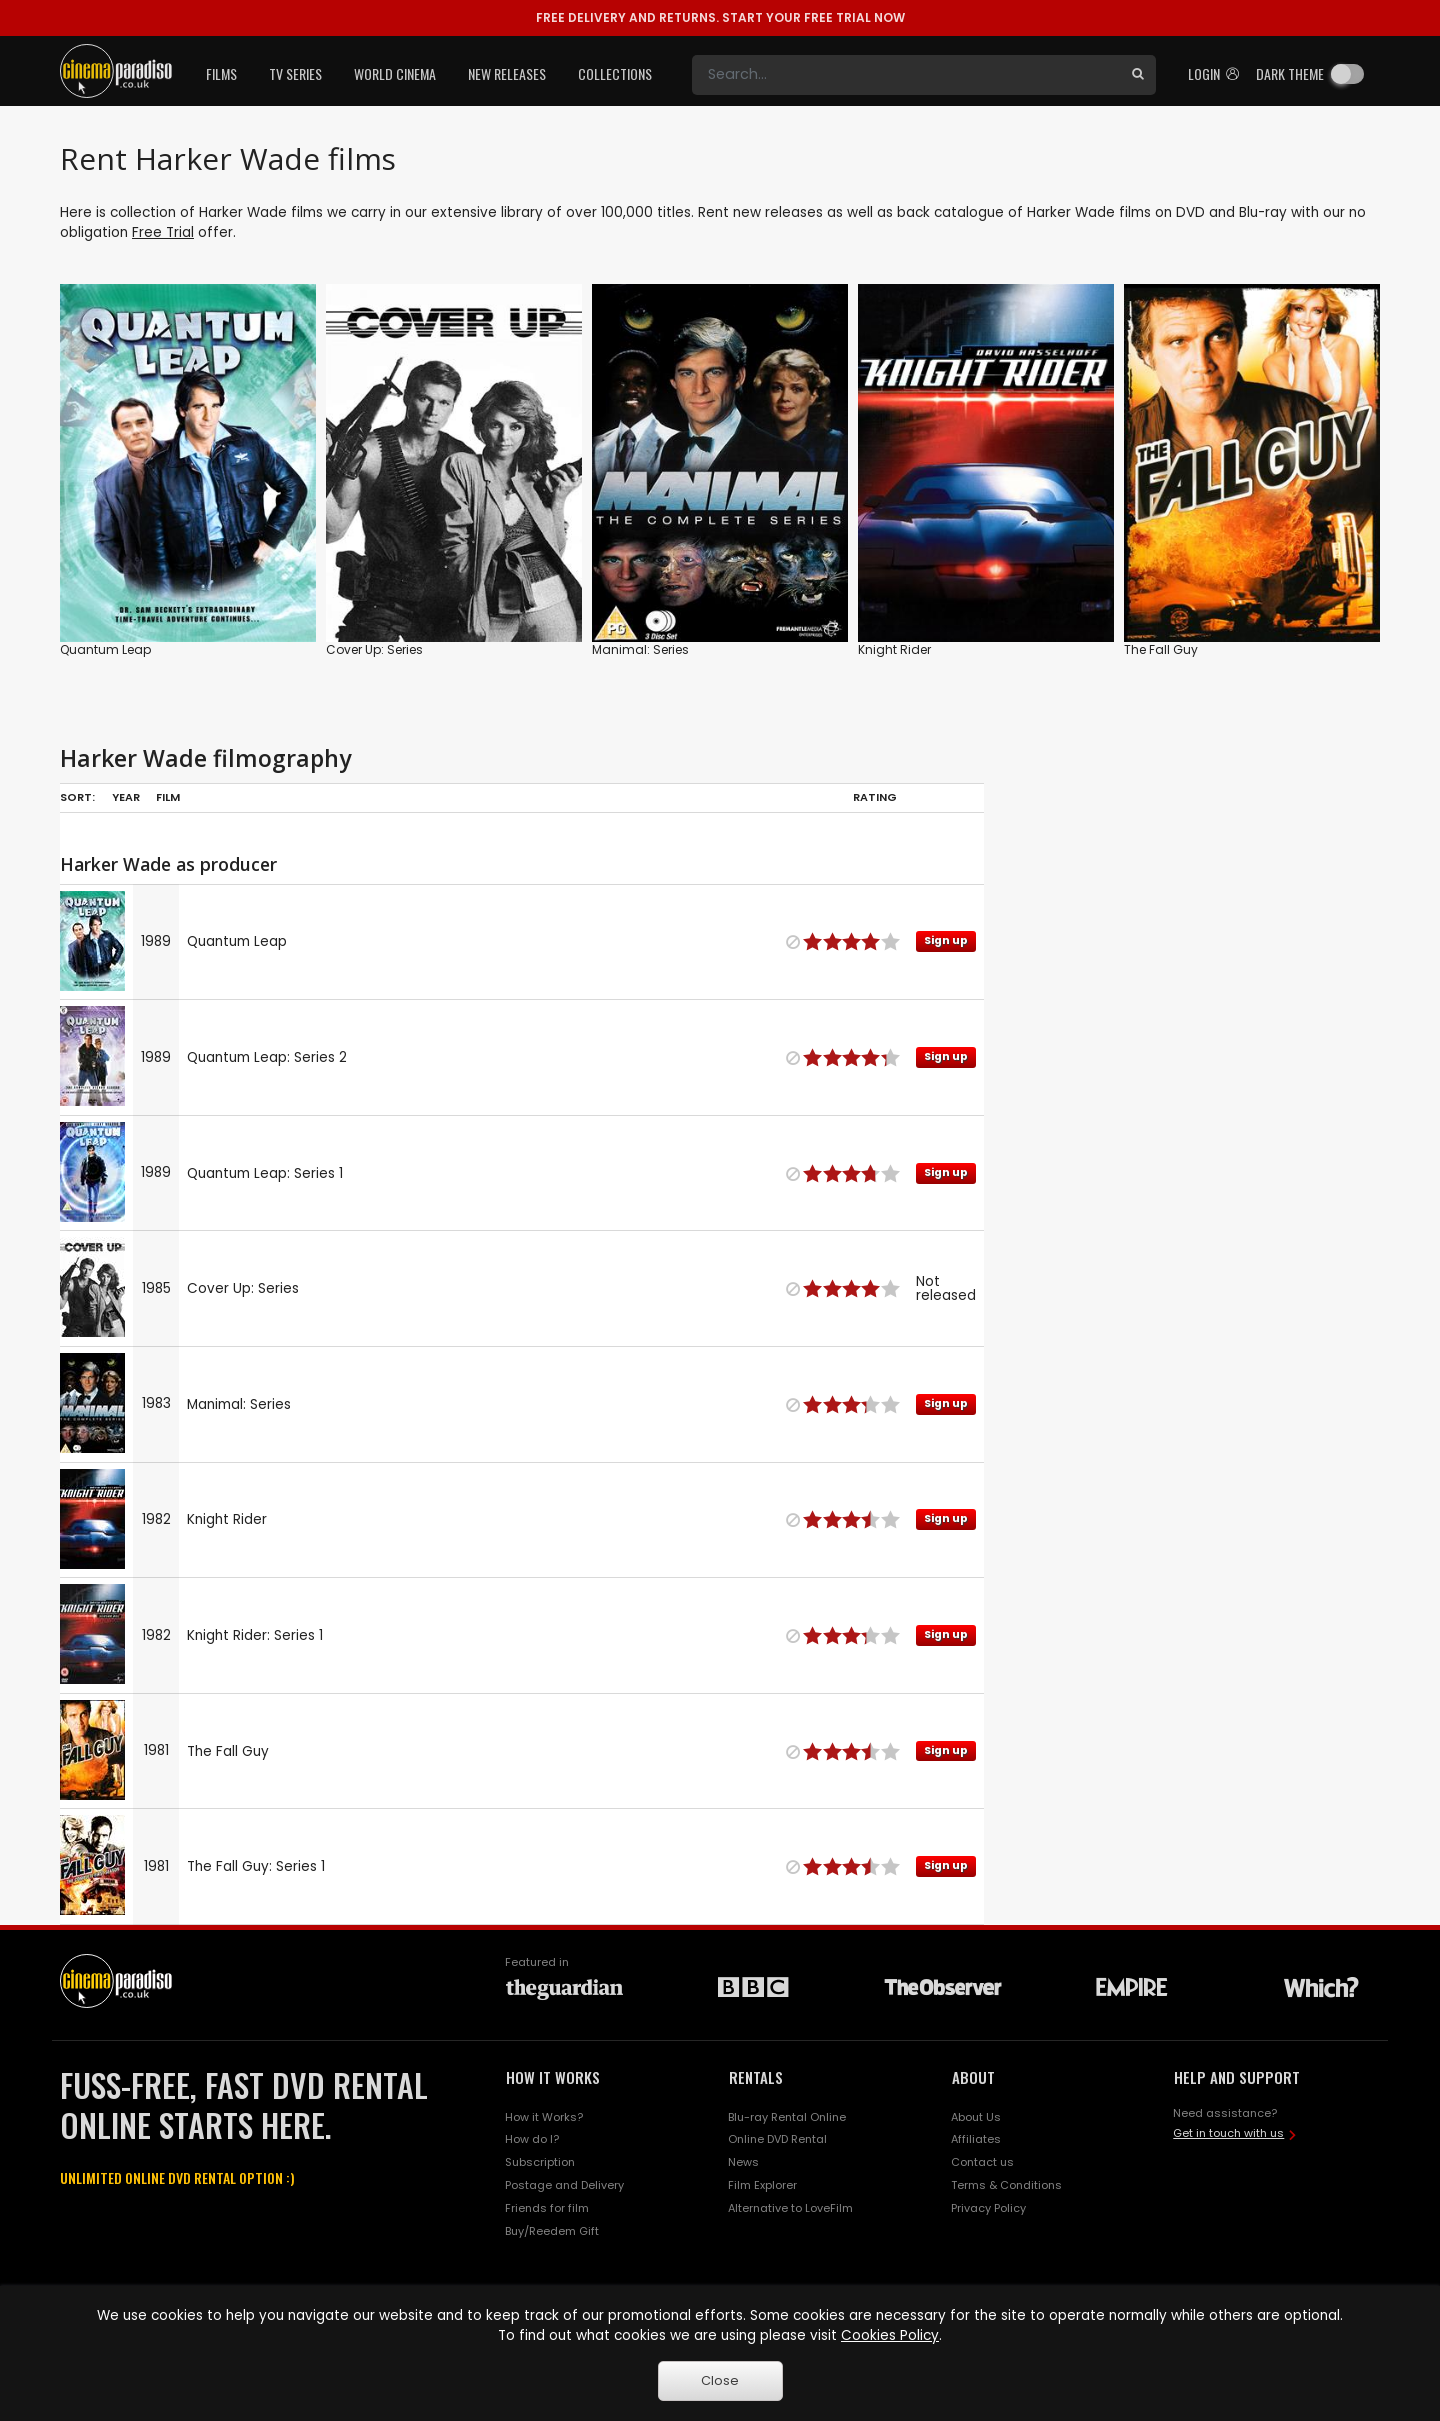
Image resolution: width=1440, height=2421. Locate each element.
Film (168, 797)
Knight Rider (894, 649)
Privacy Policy (988, 2208)
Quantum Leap (105, 649)
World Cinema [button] (395, 73)
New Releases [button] (507, 73)
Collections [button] (615, 73)
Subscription (540, 2162)
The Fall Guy (1161, 649)
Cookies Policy (890, 2335)
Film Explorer (762, 2185)
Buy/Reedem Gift (552, 2231)
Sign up (946, 940)
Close (720, 2380)
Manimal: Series (640, 649)
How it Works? (544, 2117)
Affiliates (976, 2139)
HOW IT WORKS (553, 2077)
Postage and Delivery (564, 2185)
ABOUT (973, 2077)
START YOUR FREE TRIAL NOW (720, 17)
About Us (976, 2117)
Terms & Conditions (1006, 2185)
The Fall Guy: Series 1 (256, 1866)
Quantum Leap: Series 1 (265, 1173)
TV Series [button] (295, 73)
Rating (875, 797)
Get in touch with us (1228, 2133)
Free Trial (163, 232)
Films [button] (221, 73)
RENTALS (756, 2077)
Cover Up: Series (374, 649)
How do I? (532, 2139)
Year (126, 797)
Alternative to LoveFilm (790, 2208)
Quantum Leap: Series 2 (267, 1057)
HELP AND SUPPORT (1237, 2077)
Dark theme (1290, 73)
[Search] (906, 75)
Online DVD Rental (777, 2139)
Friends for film (547, 2208)
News (743, 2162)
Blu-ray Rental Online (787, 2117)
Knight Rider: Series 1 (255, 1635)
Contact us (982, 2162)
